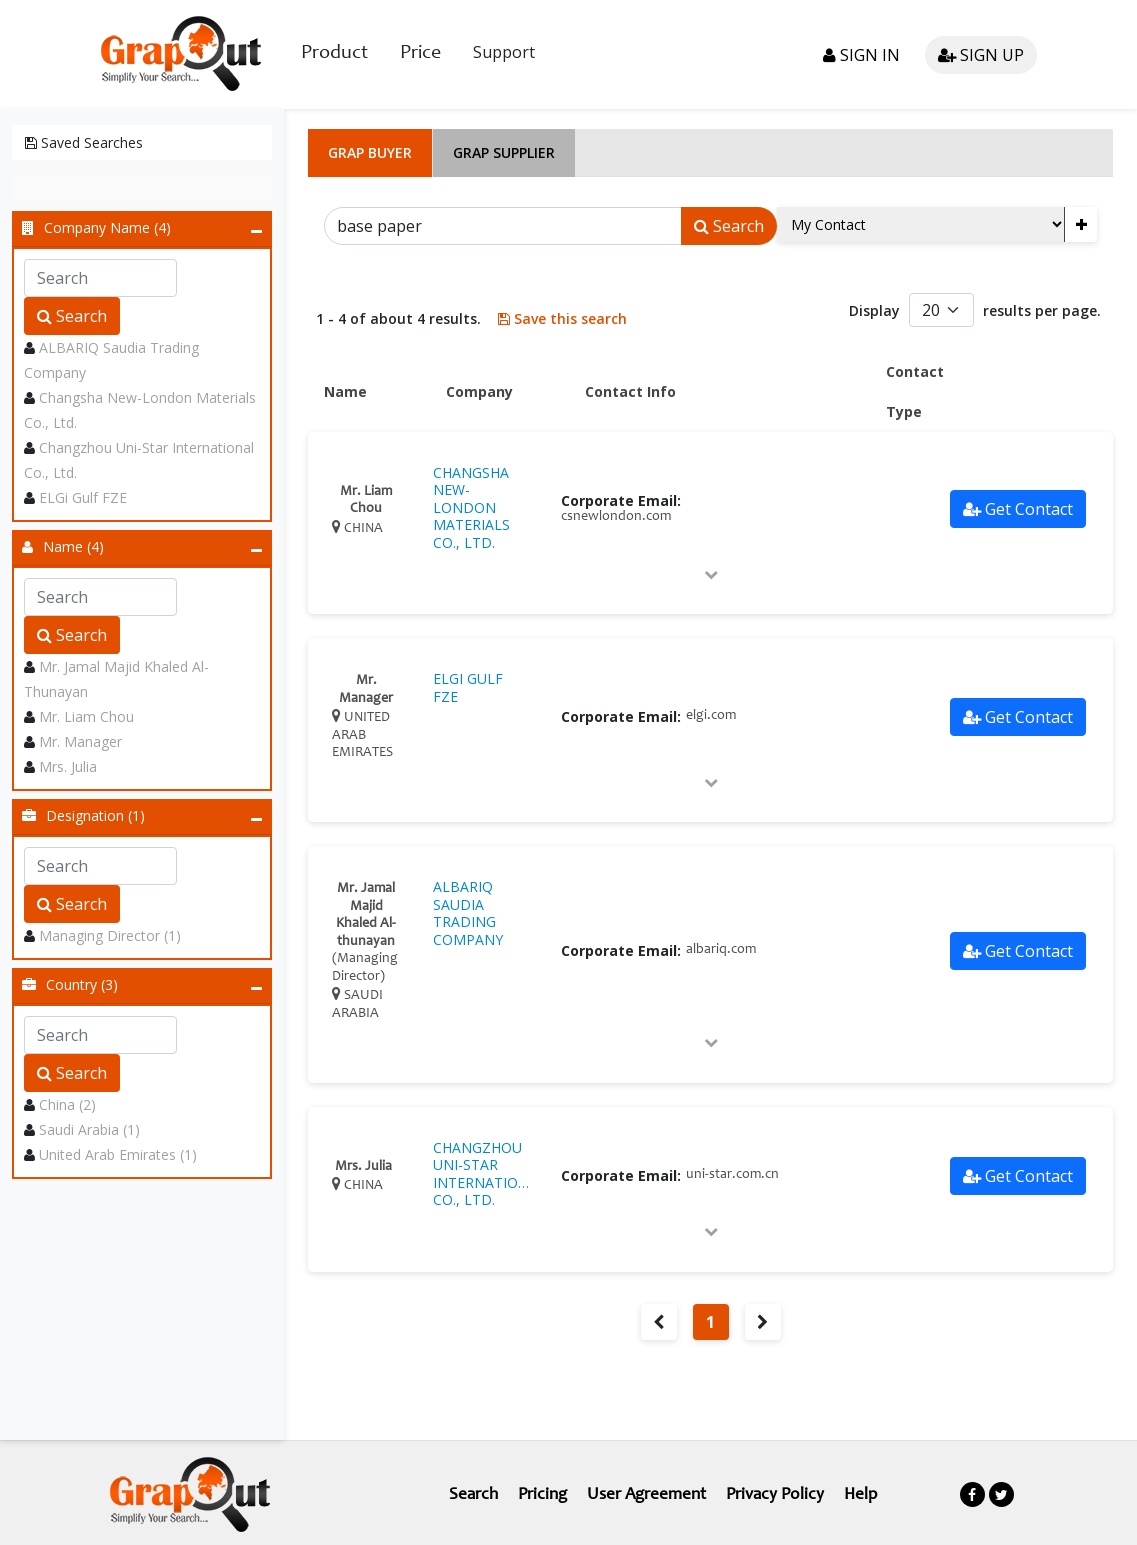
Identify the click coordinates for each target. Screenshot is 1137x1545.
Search (72, 314)
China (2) (67, 1102)
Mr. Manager (80, 739)
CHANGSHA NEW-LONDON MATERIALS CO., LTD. (471, 506)
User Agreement (646, 1493)
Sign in (861, 54)
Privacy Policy (779, 1493)
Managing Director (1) (110, 933)
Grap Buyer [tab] (370, 150)
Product (334, 53)
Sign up (981, 54)
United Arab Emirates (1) (118, 1152)
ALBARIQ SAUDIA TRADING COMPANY (468, 911)
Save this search (559, 316)
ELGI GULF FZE (468, 685)
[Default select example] (941, 308)
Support (504, 51)
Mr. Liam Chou (86, 714)
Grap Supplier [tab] (504, 150)
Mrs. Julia (68, 764)
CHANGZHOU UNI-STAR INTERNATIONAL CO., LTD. (481, 1172)
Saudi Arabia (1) (89, 1127)
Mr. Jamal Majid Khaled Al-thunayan (366, 888)
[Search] (503, 224)
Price (420, 53)
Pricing (538, 1493)
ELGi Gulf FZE (83, 495)
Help (867, 1493)
